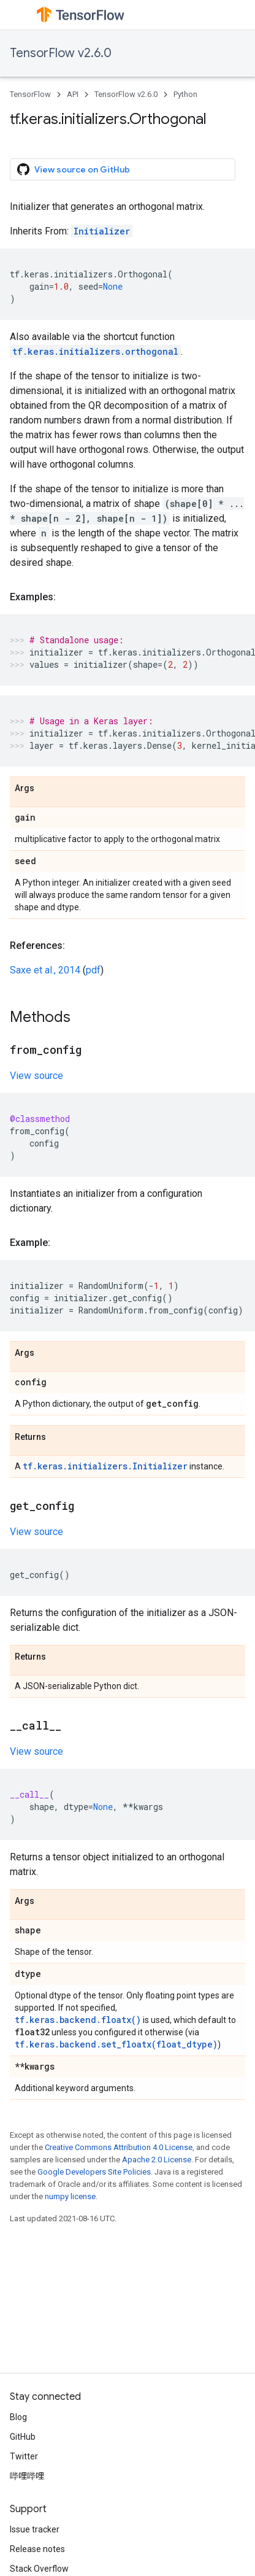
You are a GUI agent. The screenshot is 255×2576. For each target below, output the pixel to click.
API (72, 94)
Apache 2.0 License (156, 2159)
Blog (18, 2417)
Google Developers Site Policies (94, 2171)
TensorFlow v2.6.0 (61, 53)
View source (36, 1075)
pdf (93, 970)
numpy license (70, 2196)
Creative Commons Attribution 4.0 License (118, 2147)
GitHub (23, 2437)
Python (185, 94)
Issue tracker (34, 2529)
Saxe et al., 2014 (45, 970)
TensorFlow (30, 94)
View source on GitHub (73, 169)
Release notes (37, 2549)
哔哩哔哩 (27, 2476)
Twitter (24, 2456)
